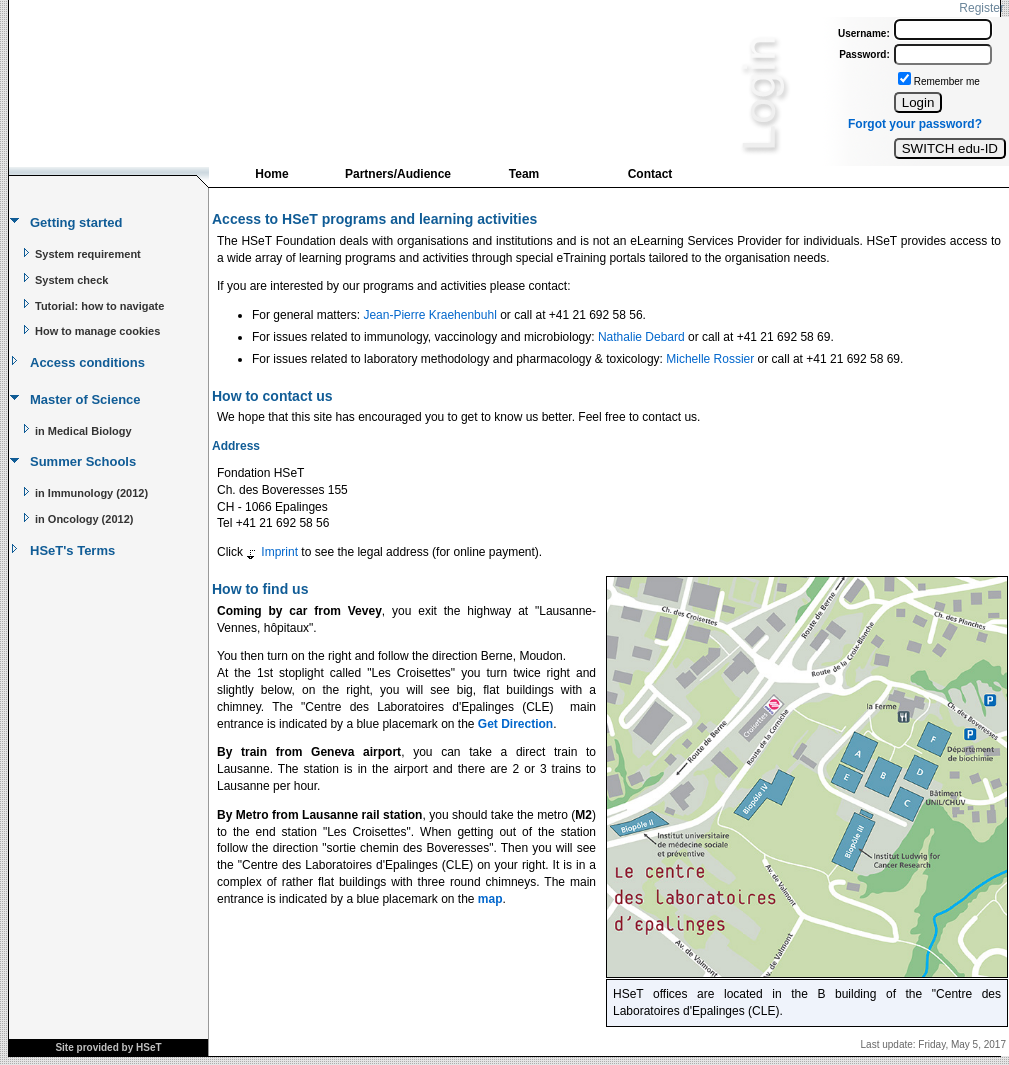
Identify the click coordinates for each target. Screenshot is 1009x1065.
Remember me (947, 81)
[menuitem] (272, 176)
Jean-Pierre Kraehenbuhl (429, 315)
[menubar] (461, 178)
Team (524, 174)
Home (271, 174)
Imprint (279, 552)
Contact (650, 174)
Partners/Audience (398, 174)
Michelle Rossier (710, 359)
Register (981, 8)
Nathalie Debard (641, 337)
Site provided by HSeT (108, 1047)
